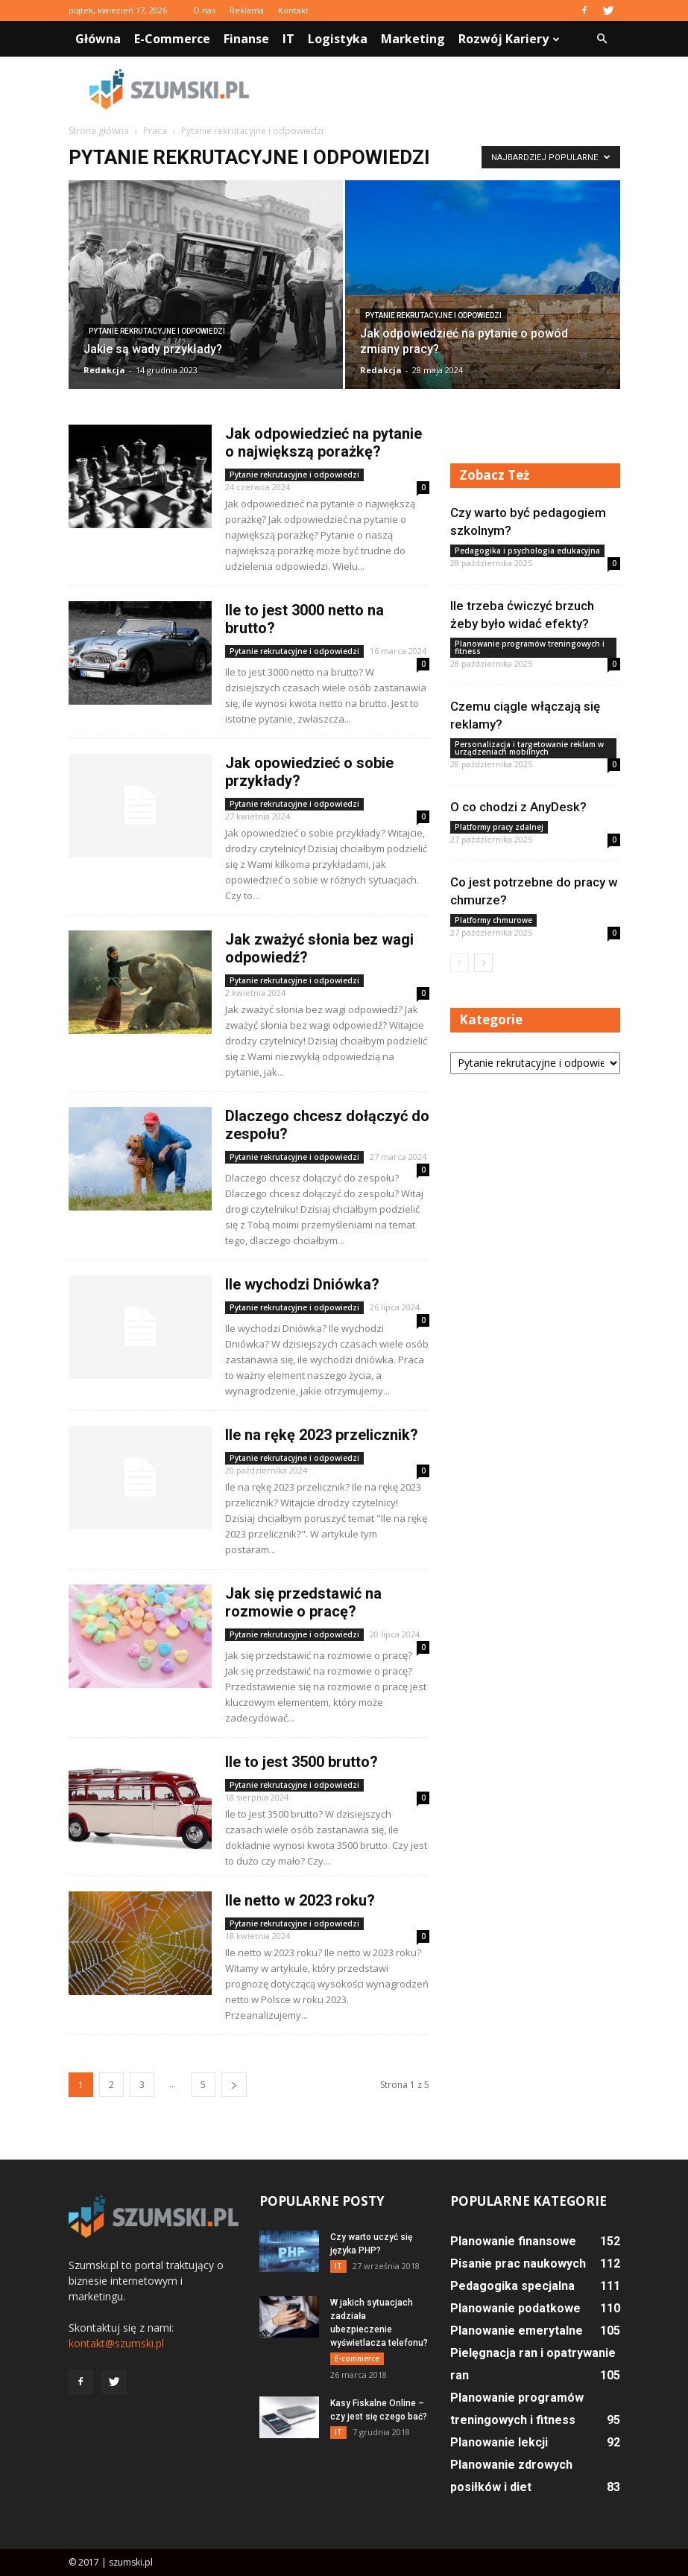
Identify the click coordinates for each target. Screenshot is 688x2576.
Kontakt (293, 10)
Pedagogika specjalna (512, 2286)
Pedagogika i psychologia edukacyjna (527, 550)
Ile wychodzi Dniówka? (302, 1284)
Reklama (247, 10)
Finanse (246, 39)
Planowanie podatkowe (515, 2308)
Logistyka (337, 39)
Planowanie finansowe (513, 2241)
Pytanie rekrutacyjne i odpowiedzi (157, 331)
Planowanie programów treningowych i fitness (530, 647)
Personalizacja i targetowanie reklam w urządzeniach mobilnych (529, 748)
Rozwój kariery (509, 39)
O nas (204, 10)
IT (288, 39)
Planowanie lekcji (499, 2442)
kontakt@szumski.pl (116, 2343)
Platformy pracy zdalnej (499, 827)
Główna (98, 39)
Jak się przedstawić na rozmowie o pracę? (303, 1602)
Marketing (413, 39)
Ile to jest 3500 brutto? (301, 1762)
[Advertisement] (445, 89)
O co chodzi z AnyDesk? (518, 806)
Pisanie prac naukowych (518, 2263)
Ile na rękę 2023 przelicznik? (321, 1435)
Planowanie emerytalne (516, 2330)
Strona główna (99, 130)
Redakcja (104, 369)
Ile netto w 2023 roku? (300, 1900)
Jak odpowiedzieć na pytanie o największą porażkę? (323, 442)
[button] (602, 39)
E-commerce (172, 39)
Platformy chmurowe (493, 920)
